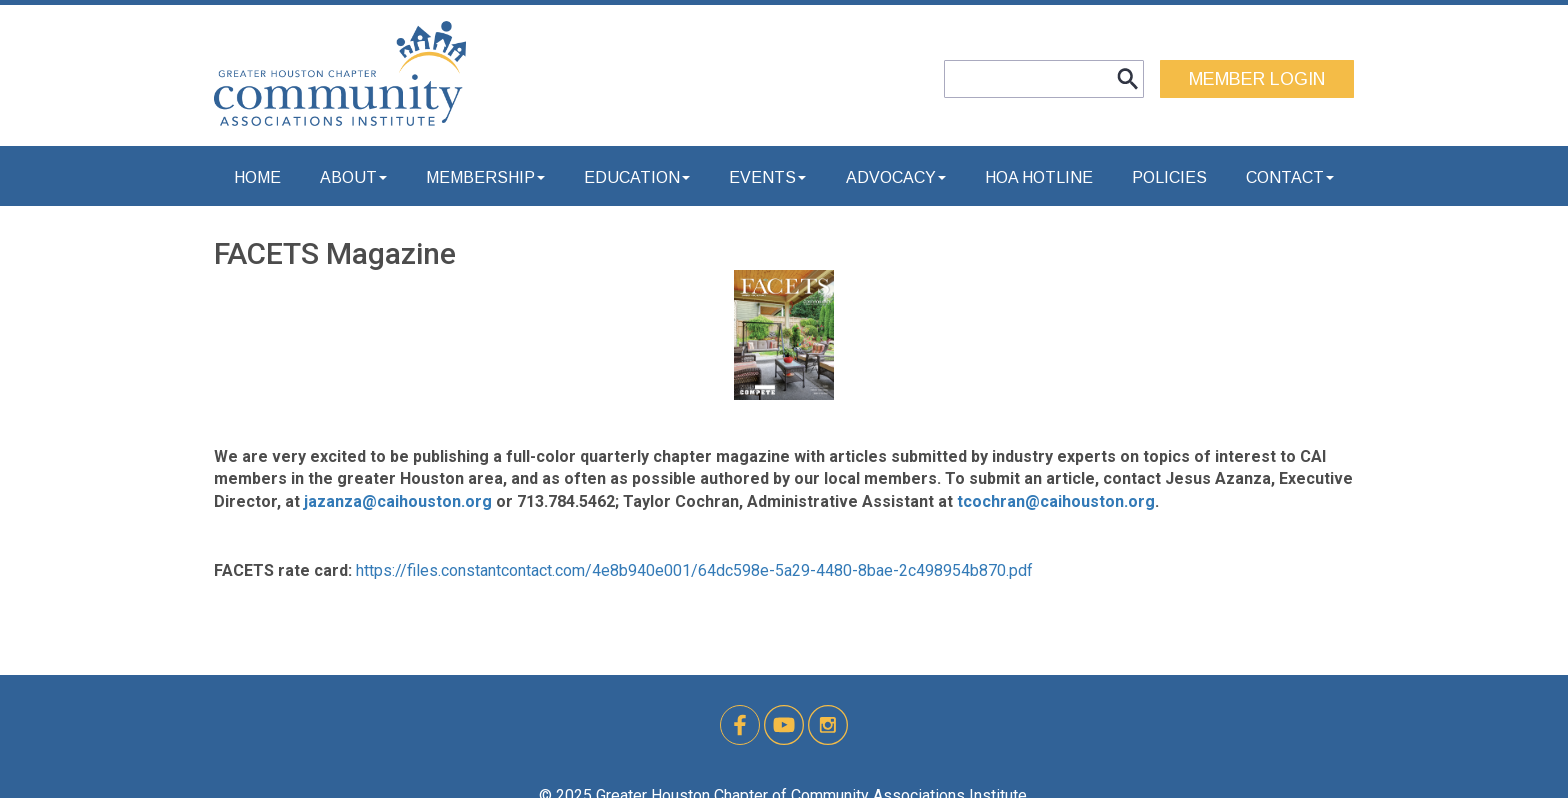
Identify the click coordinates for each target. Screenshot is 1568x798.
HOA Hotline (1039, 177)
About (353, 177)
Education (637, 177)
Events (767, 177)
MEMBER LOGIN (1257, 79)
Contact (1290, 177)
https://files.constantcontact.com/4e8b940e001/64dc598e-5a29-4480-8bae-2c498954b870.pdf (694, 570)
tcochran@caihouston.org (1056, 501)
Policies (1169, 177)
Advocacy (896, 177)
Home (257, 177)
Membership (485, 177)
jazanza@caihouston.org (398, 501)
